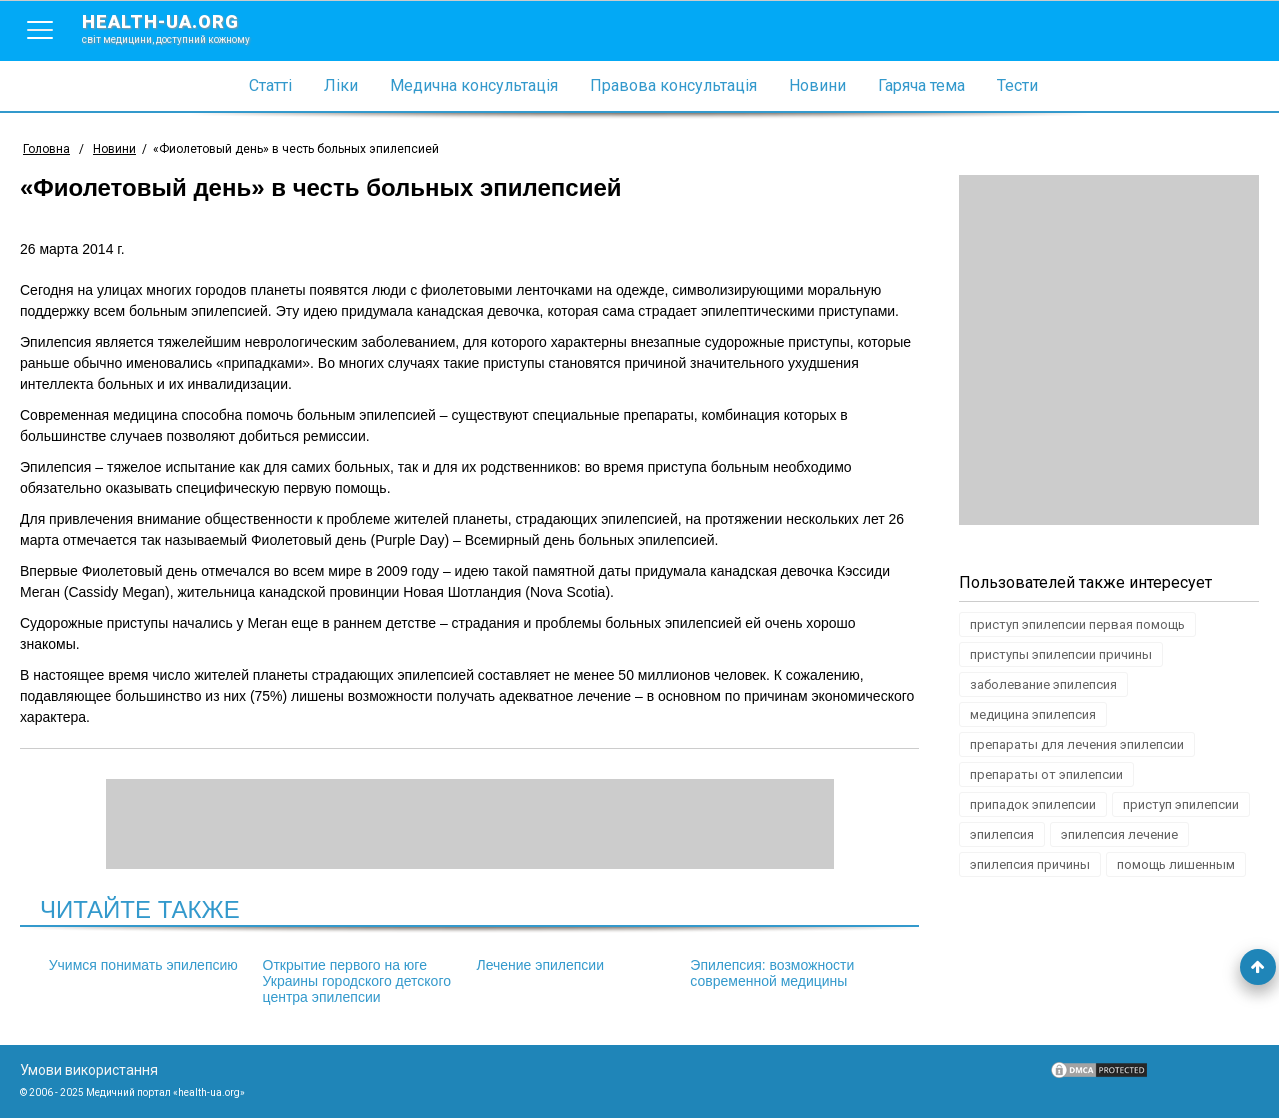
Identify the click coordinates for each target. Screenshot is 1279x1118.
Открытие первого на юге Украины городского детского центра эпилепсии (357, 981)
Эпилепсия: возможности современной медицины (772, 973)
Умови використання (89, 1070)
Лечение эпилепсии (540, 965)
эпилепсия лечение (1119, 834)
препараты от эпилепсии (1046, 774)
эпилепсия (1002, 834)
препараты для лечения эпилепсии (1077, 744)
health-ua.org (182, 28)
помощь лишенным (1176, 864)
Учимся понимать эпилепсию (143, 965)
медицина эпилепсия (1033, 714)
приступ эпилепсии (1181, 804)
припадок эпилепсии (1033, 804)
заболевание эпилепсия (1043, 684)
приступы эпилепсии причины (1061, 654)
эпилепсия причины (1030, 864)
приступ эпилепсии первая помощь (1077, 624)
